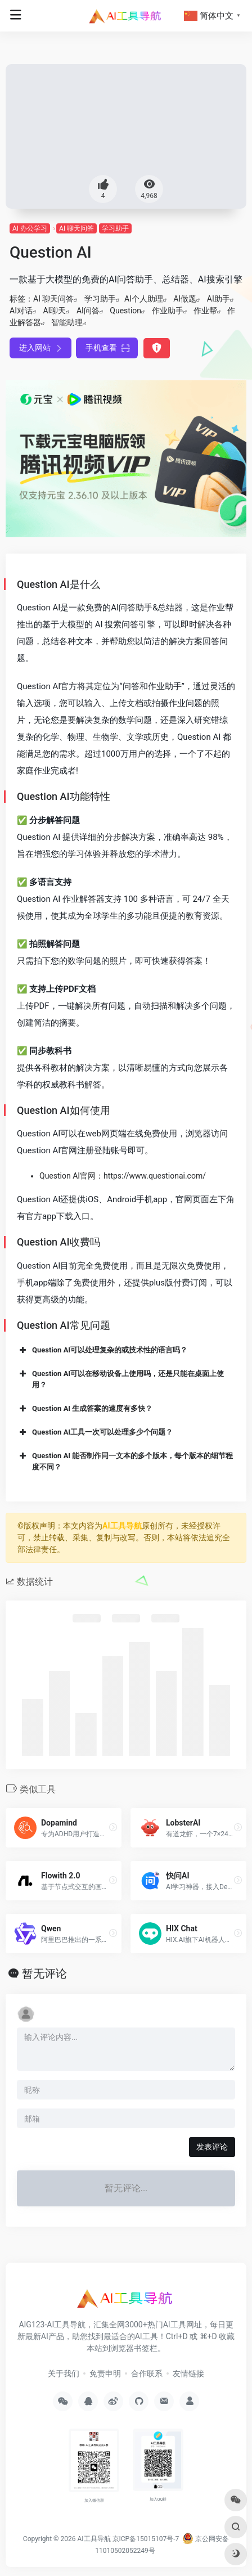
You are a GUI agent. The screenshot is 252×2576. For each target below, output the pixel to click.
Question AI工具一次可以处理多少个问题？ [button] (95, 1432)
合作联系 (147, 2373)
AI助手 (218, 298)
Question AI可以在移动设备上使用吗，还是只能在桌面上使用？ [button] (120, 1378)
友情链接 (188, 2373)
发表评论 (212, 2146)
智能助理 (67, 322)
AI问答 (88, 310)
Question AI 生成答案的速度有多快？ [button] (84, 1408)
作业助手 (167, 310)
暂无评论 (44, 1973)
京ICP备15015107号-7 (145, 2539)
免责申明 (105, 2373)
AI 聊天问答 (76, 228)
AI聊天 (54, 310)
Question (125, 310)
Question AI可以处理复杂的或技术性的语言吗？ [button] (102, 1350)
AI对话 (21, 310)
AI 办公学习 (29, 228)
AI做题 (184, 298)
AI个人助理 (143, 298)
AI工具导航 (122, 1525)
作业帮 (205, 310)
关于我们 (63, 2373)
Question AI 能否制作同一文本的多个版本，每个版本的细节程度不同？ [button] (125, 1460)
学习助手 (115, 228)
